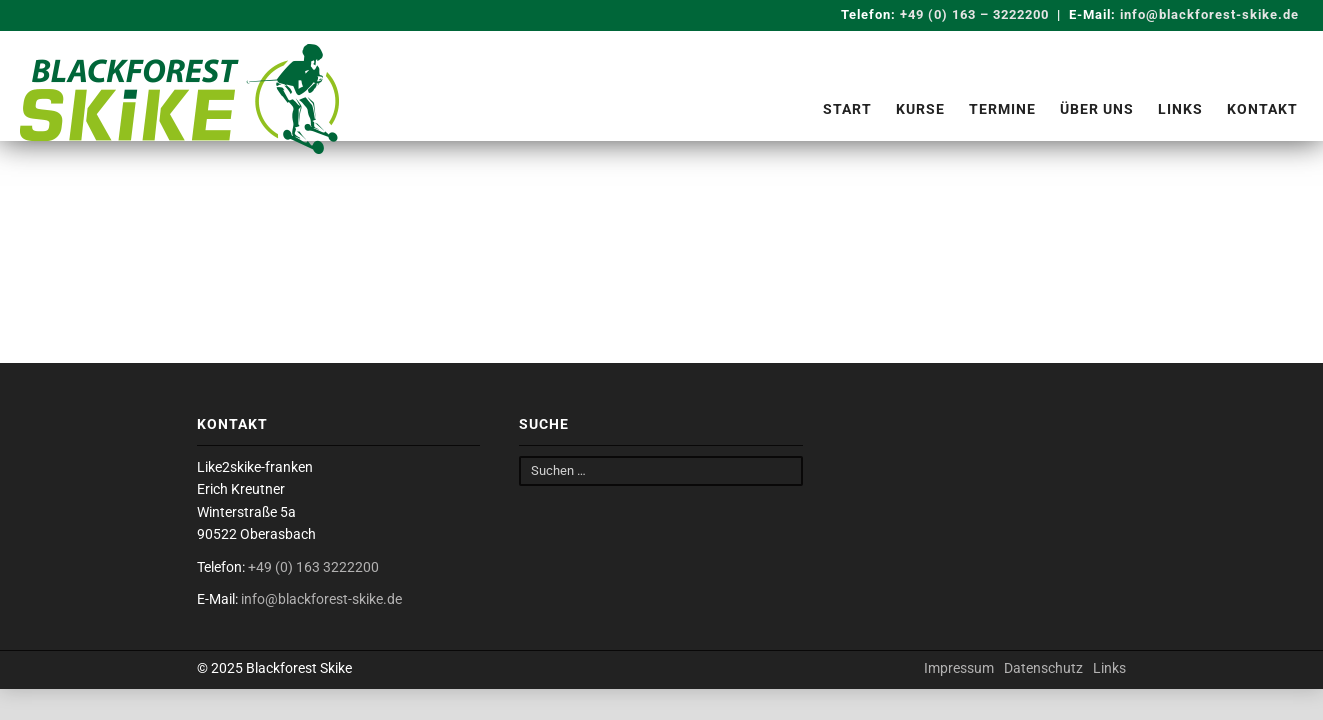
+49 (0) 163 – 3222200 (972, 14)
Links (1180, 109)
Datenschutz (1043, 668)
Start (847, 109)
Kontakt (1262, 109)
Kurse (920, 109)
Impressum (959, 668)
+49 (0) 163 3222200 (313, 567)
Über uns (1097, 109)
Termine (1002, 109)
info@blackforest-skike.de (1209, 14)
